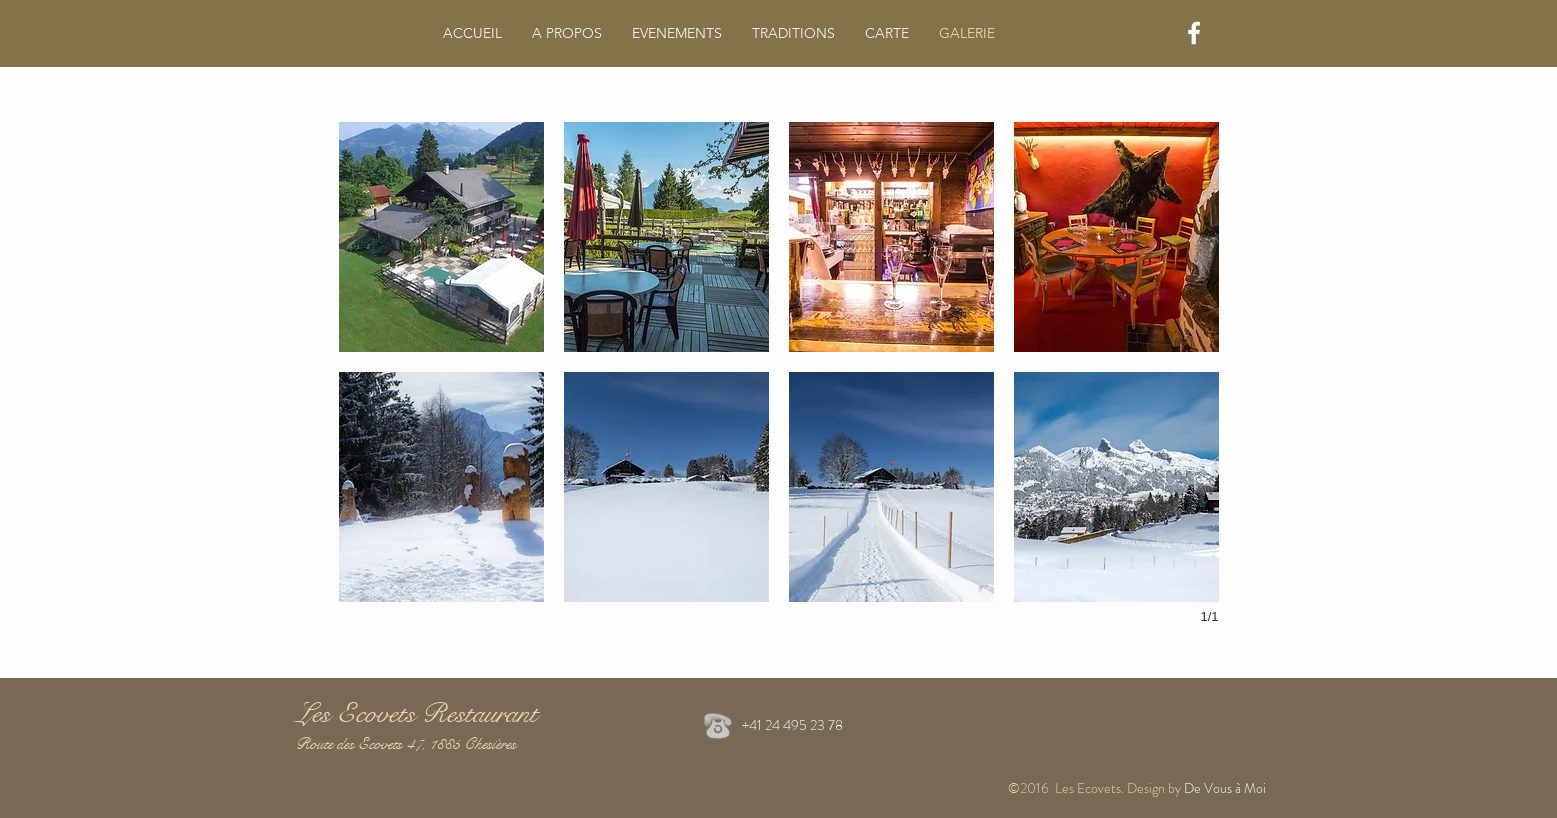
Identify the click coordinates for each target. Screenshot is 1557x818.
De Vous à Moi (1226, 788)
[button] (441, 237)
